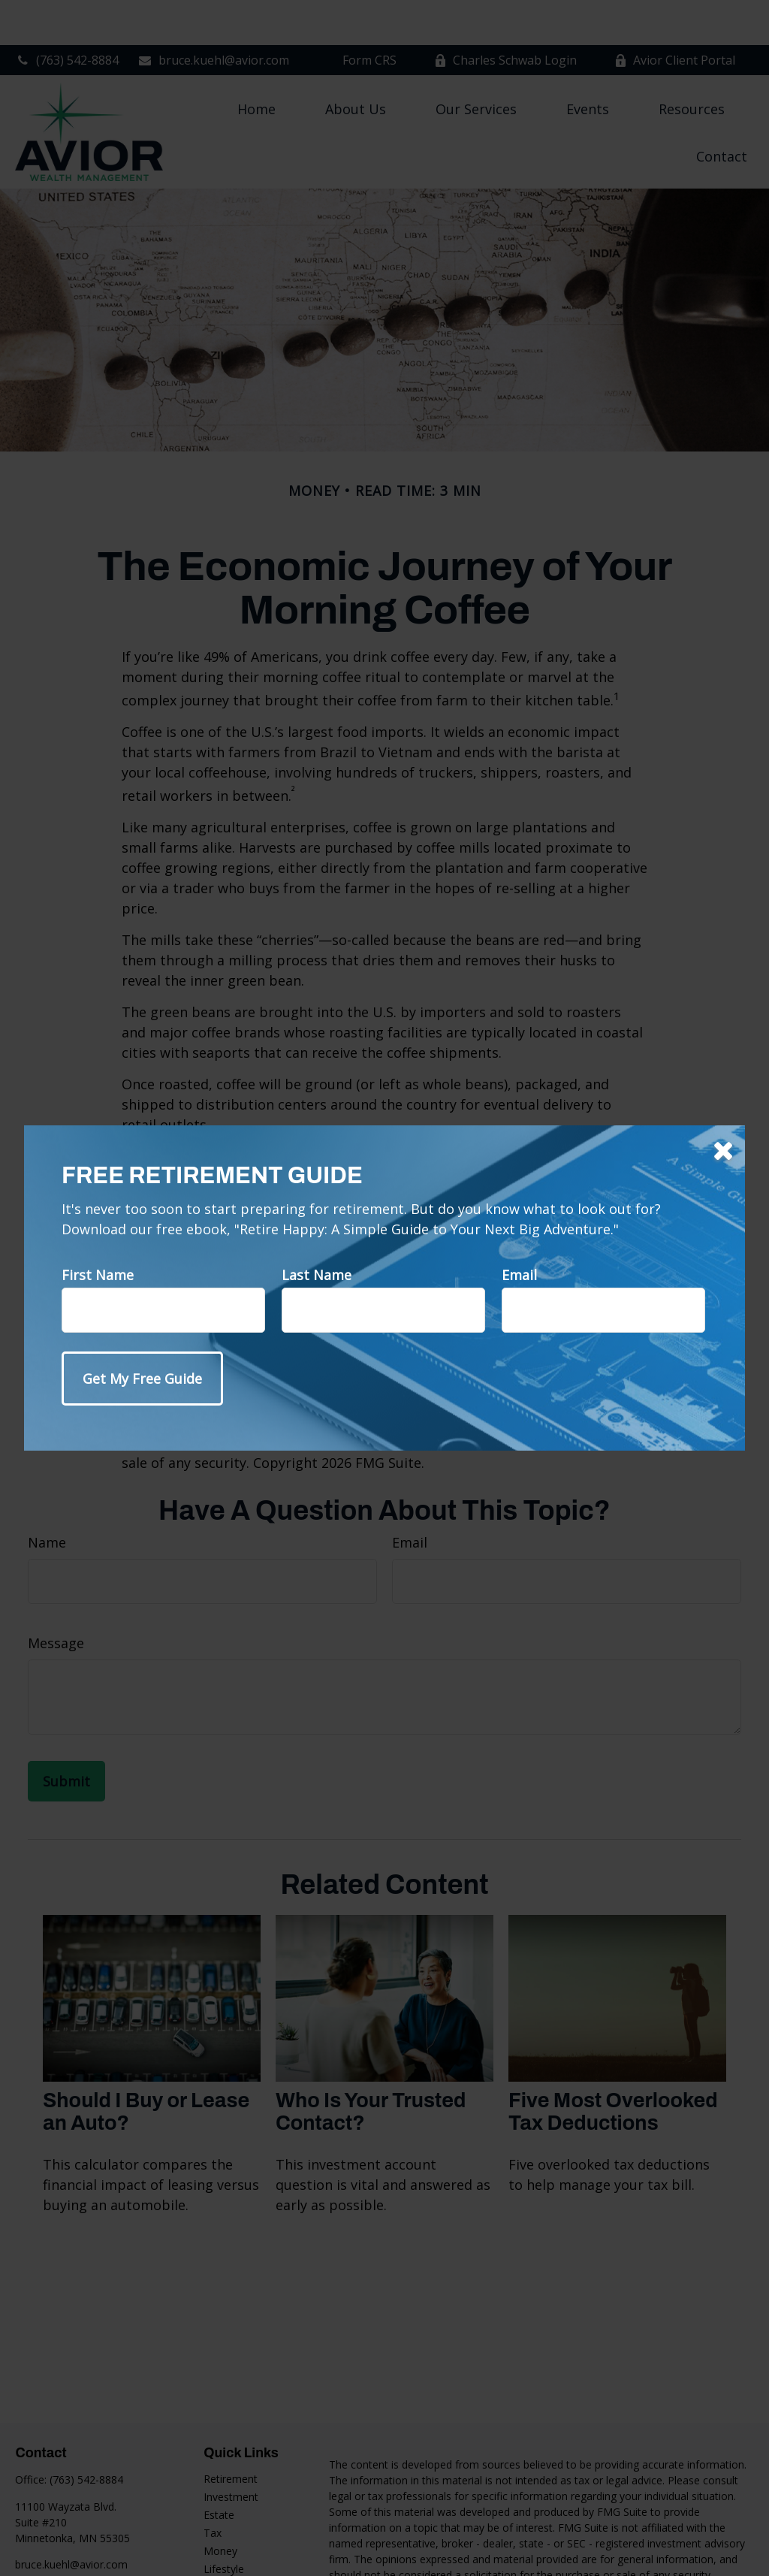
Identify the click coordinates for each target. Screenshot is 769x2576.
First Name (98, 1275)
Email (519, 1275)
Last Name (316, 1275)
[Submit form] (142, 1378)
